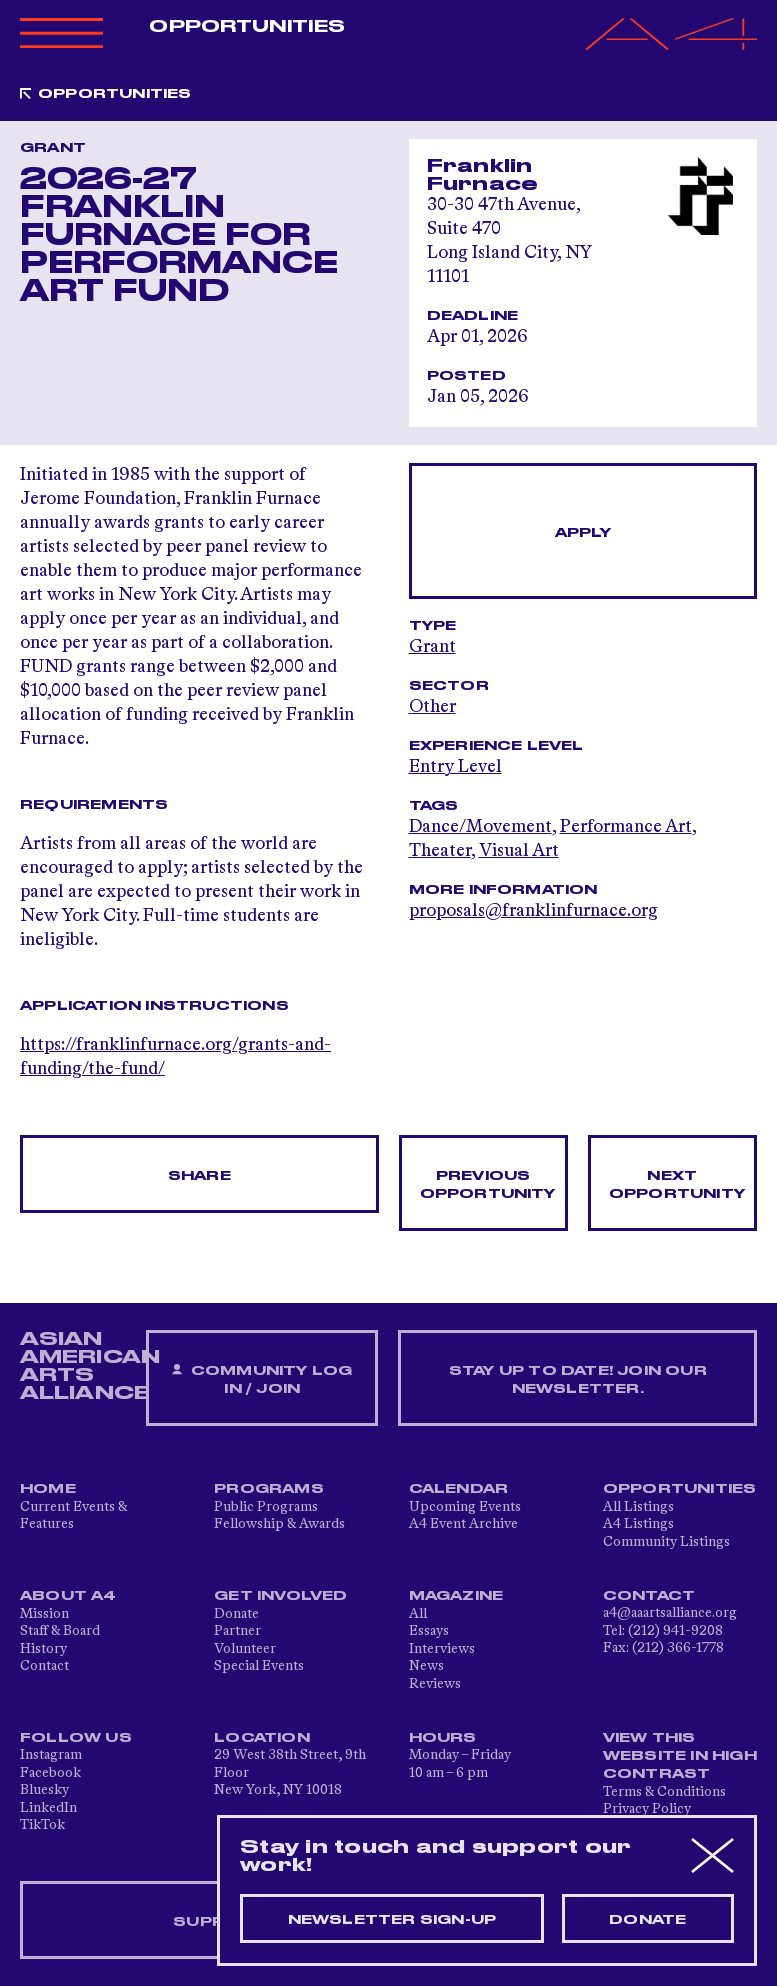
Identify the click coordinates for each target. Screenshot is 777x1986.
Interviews (442, 1649)
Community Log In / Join (262, 1379)
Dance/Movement (480, 827)
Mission (44, 1614)
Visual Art (519, 851)
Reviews (435, 1684)
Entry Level (455, 767)
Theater (440, 851)
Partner (237, 1631)
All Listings (638, 1507)
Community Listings (666, 1542)
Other (432, 707)
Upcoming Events (465, 1507)
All (418, 1614)
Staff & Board (60, 1631)
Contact (44, 1666)
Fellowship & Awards (279, 1524)
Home (48, 1489)
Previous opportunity (488, 1185)
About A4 (68, 1596)
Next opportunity (677, 1185)
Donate (236, 1614)
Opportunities (246, 27)
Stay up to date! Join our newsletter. (578, 1380)
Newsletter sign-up (392, 1920)
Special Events (259, 1666)
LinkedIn (48, 1808)
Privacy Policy (647, 1809)
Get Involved (280, 1596)
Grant (432, 647)
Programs (269, 1489)
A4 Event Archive (463, 1524)
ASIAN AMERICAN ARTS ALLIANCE (90, 1366)
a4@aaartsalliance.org (670, 1613)
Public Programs (266, 1507)
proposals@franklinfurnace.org (533, 911)
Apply (583, 533)
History (43, 1649)
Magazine (456, 1596)
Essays (429, 1631)
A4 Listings (638, 1524)
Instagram (51, 1755)
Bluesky (44, 1790)
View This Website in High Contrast (680, 1756)
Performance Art (626, 827)
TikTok (42, 1825)
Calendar (459, 1489)
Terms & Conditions (664, 1792)
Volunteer (245, 1649)
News (426, 1666)
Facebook (50, 1773)
